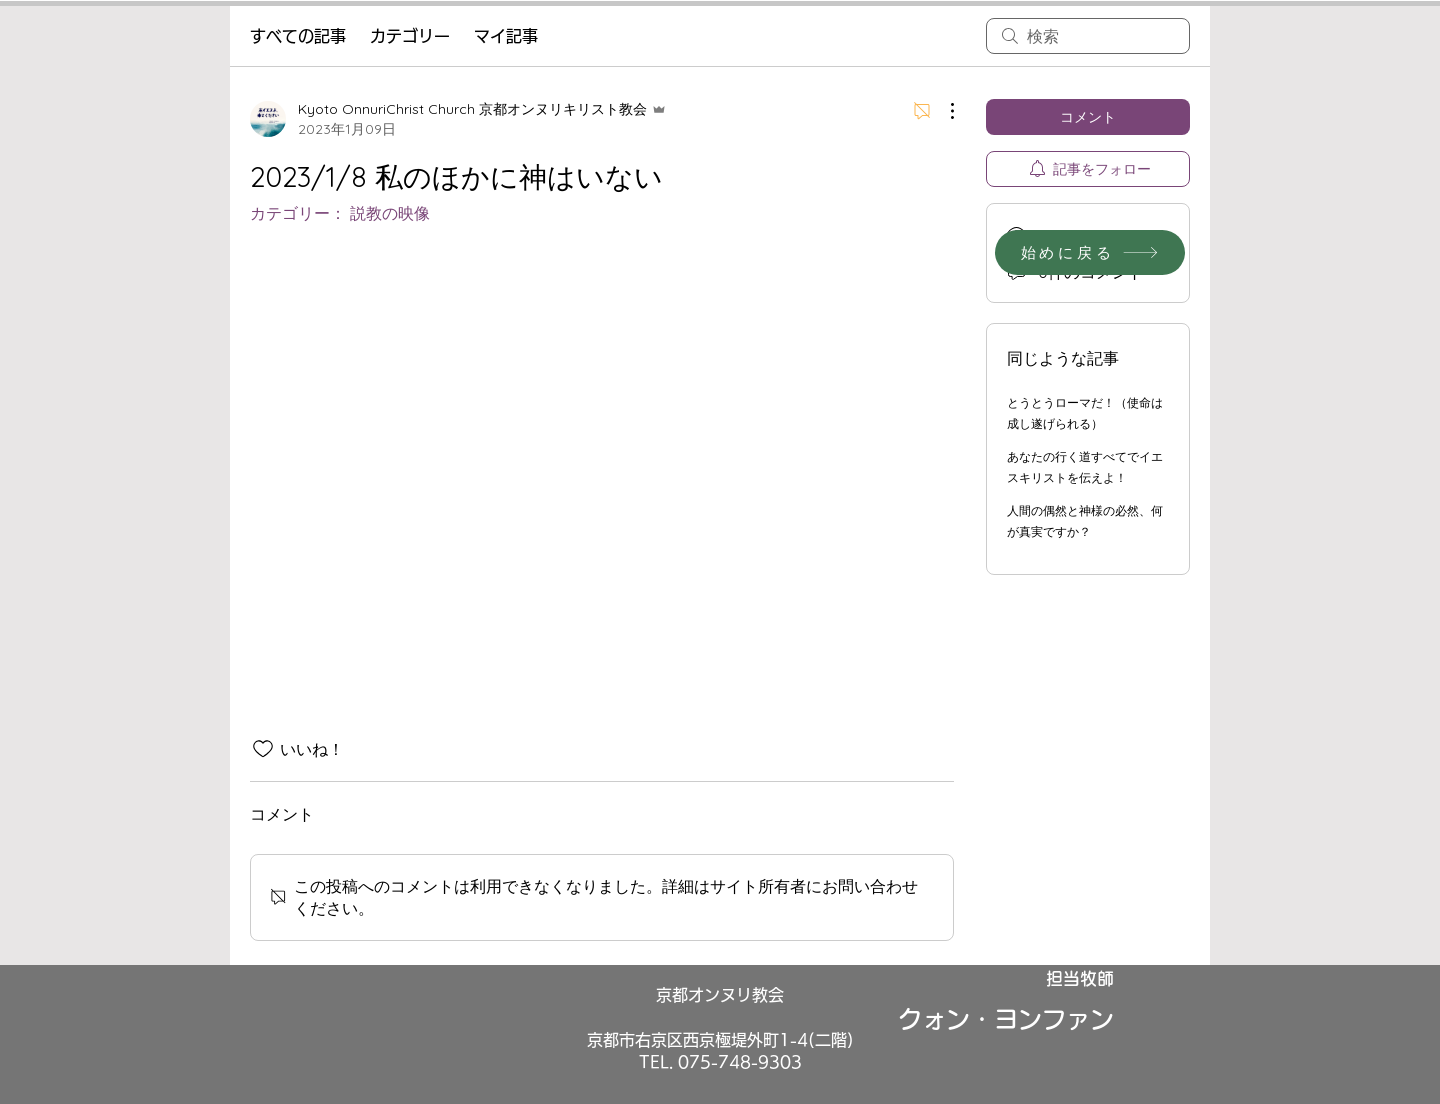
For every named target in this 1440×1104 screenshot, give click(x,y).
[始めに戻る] (1090, 252)
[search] (1088, 36)
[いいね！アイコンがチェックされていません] (263, 749)
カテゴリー (410, 36)
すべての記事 (298, 36)
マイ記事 (506, 36)
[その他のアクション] (942, 111)
